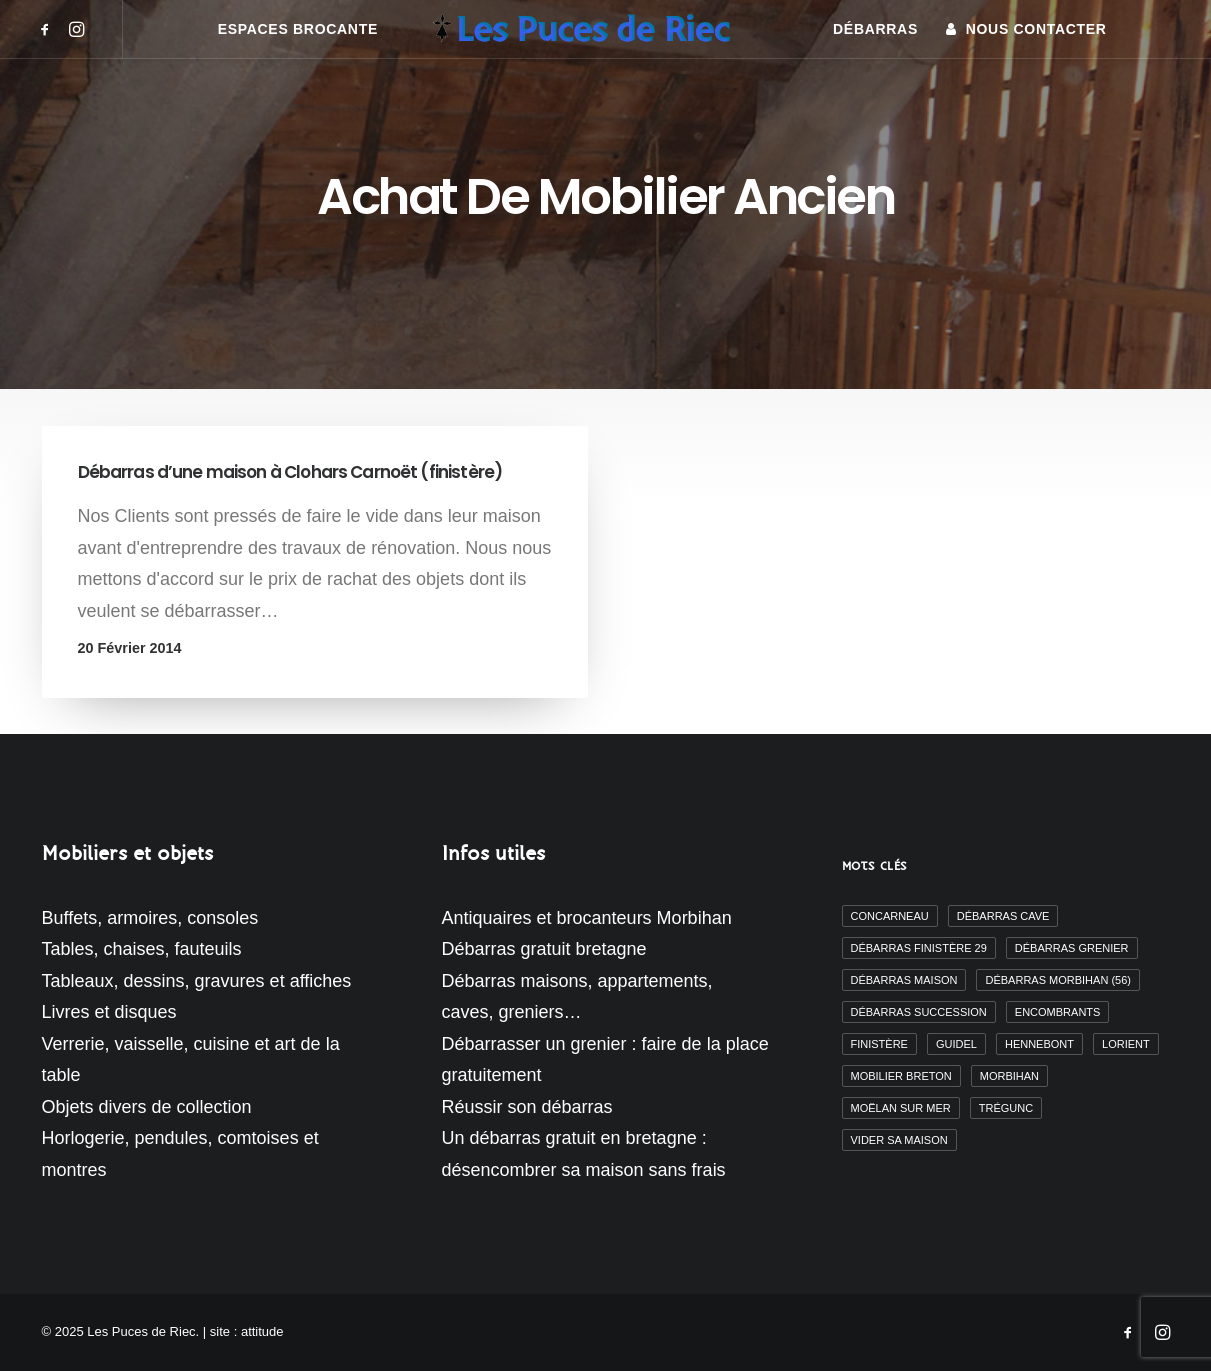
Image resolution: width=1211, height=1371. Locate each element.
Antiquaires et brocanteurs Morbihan (587, 918)
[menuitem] (48, 29)
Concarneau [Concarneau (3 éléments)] (890, 916)
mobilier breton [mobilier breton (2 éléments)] (901, 1076)
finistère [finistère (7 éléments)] (879, 1044)
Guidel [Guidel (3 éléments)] (956, 1044)
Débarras (875, 29)
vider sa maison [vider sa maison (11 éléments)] (899, 1140)
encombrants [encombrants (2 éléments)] (1058, 1012)
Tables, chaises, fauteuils (142, 949)
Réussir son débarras (527, 1107)
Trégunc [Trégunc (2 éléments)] (1006, 1108)
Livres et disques (109, 1012)
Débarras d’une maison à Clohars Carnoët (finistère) (290, 472)
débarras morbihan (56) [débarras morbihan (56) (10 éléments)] (1057, 980)
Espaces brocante (298, 29)
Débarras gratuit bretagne (544, 949)
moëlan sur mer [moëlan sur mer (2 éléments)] (901, 1108)
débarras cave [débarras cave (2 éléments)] (1003, 916)
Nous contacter (1036, 29)
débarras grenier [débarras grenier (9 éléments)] (1072, 948)
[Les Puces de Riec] (605, 29)
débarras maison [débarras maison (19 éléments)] (904, 980)
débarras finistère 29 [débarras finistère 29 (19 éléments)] (919, 948)
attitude (262, 1331)
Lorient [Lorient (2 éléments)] (1126, 1044)
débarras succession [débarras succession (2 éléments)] (919, 1012)
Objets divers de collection (147, 1107)
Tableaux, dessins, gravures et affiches (197, 981)
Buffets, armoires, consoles (150, 918)
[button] (48, 29)
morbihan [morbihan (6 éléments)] (1009, 1076)
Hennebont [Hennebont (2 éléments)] (1039, 1044)
